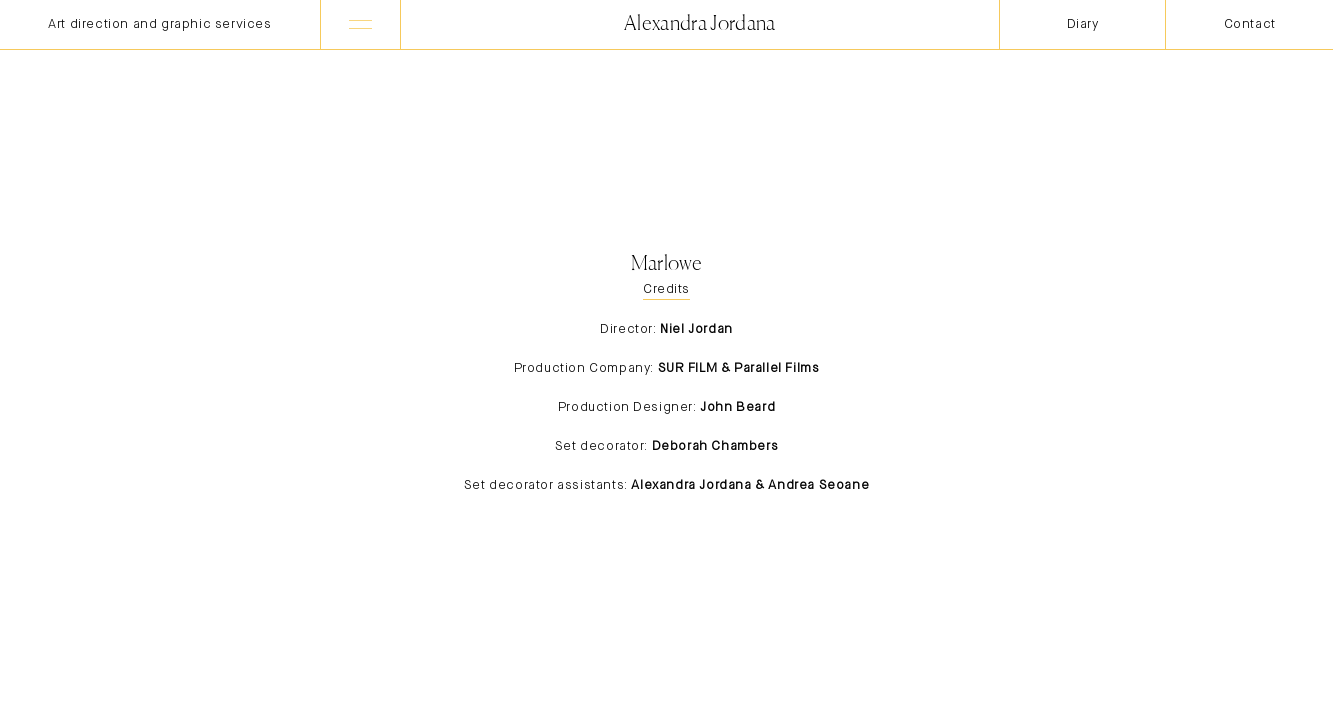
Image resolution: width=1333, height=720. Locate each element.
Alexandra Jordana (700, 24)
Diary (1083, 24)
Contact (1250, 24)
